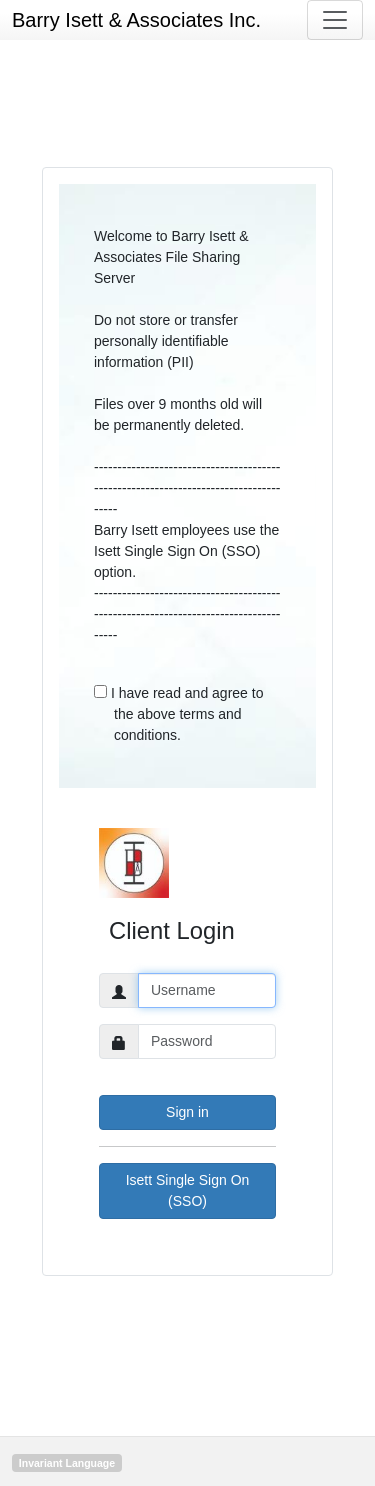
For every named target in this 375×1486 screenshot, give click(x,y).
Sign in (187, 1112)
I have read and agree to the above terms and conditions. (178, 714)
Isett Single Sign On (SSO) (188, 1190)
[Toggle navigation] (335, 20)
